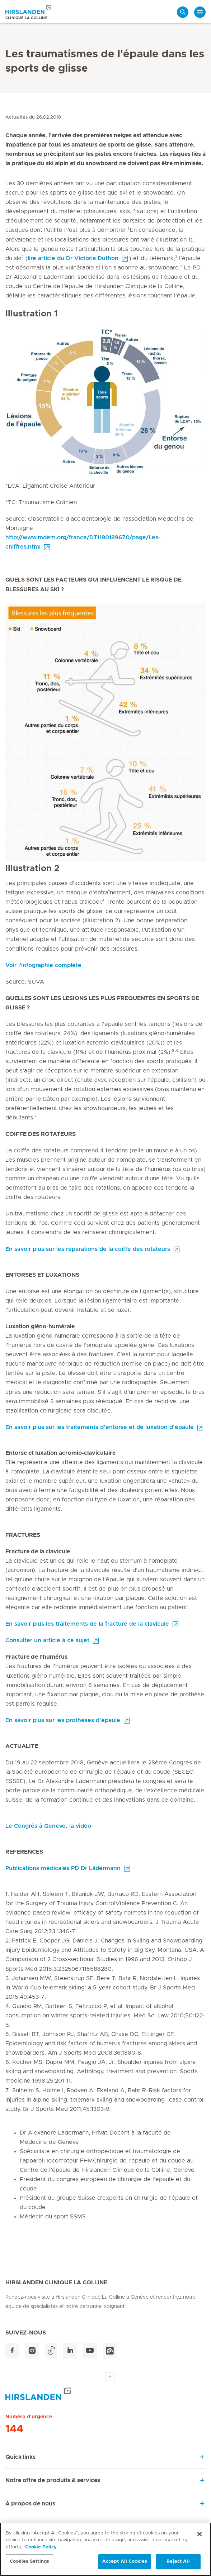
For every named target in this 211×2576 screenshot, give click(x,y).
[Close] (199, 2537)
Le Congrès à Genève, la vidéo (48, 1826)
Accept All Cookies (124, 2564)
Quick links (20, 2457)
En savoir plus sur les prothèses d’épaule (62, 1720)
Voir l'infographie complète (43, 965)
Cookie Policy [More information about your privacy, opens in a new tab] (41, 2550)
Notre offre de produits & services (52, 2480)
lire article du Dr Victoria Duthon (73, 258)
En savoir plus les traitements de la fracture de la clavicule (87, 1624)
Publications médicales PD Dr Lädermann (63, 1868)
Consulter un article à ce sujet (47, 1640)
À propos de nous (30, 2503)
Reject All (178, 2564)
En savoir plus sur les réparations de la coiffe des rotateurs (87, 1249)
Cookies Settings (29, 2564)
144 (14, 2429)
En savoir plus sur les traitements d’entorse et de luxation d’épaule (99, 1427)
